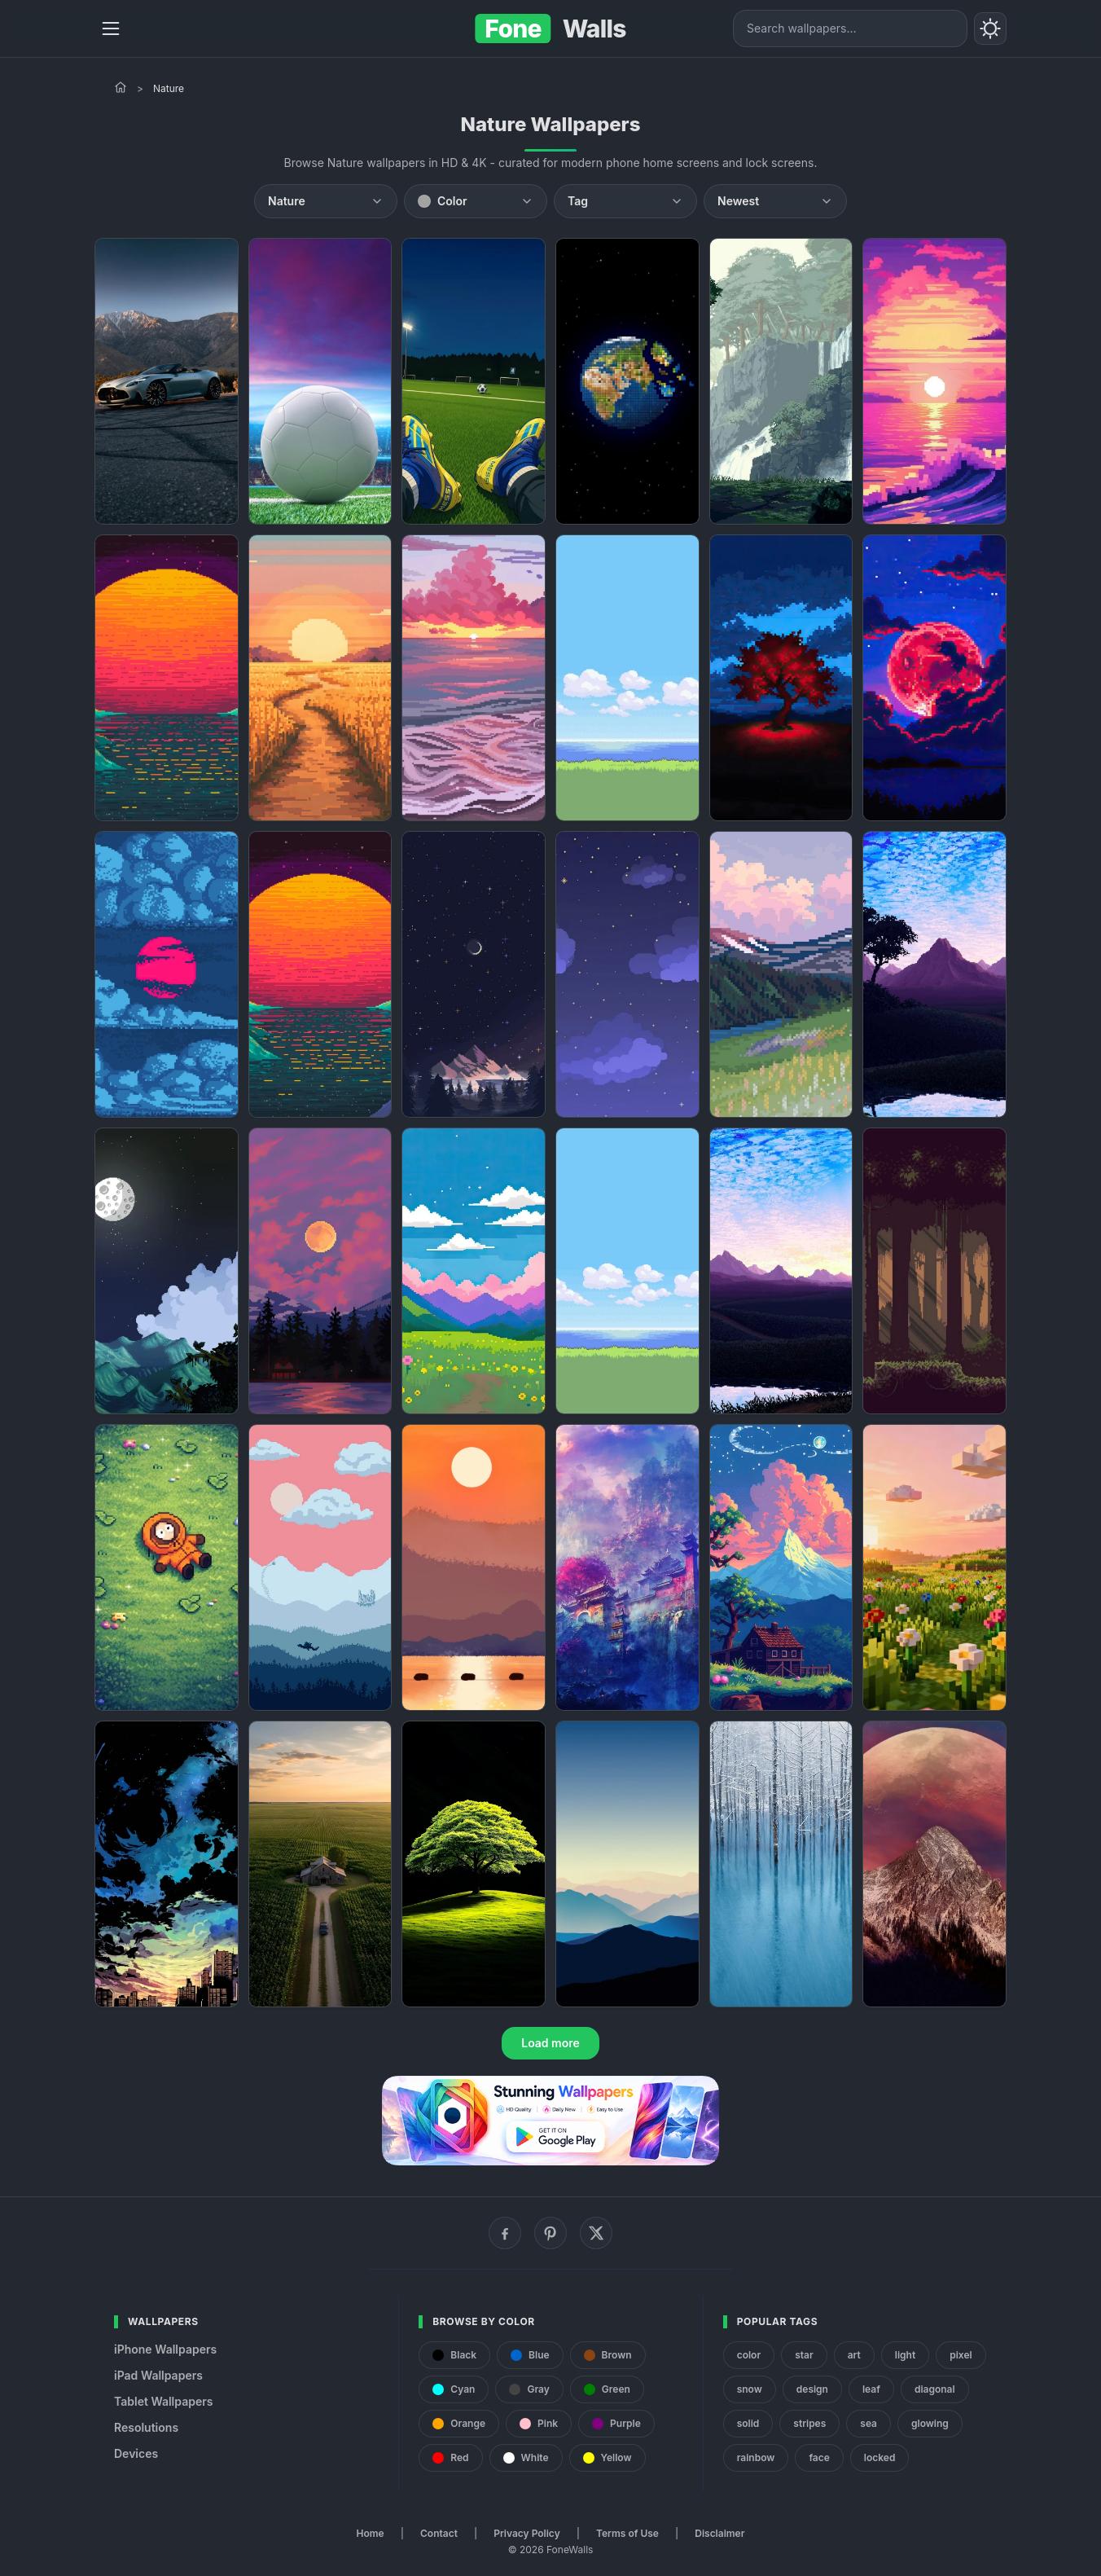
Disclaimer (719, 2533)
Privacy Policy (526, 2533)
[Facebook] (505, 2233)
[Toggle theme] (990, 28)
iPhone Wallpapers (165, 2349)
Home (370, 2533)
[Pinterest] (550, 2233)
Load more (550, 2043)
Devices (136, 2453)
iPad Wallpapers (158, 2375)
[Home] (120, 87)
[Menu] (110, 28)
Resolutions (146, 2427)
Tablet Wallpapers (163, 2401)
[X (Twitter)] (596, 2233)
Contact (439, 2533)
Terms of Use (627, 2533)
